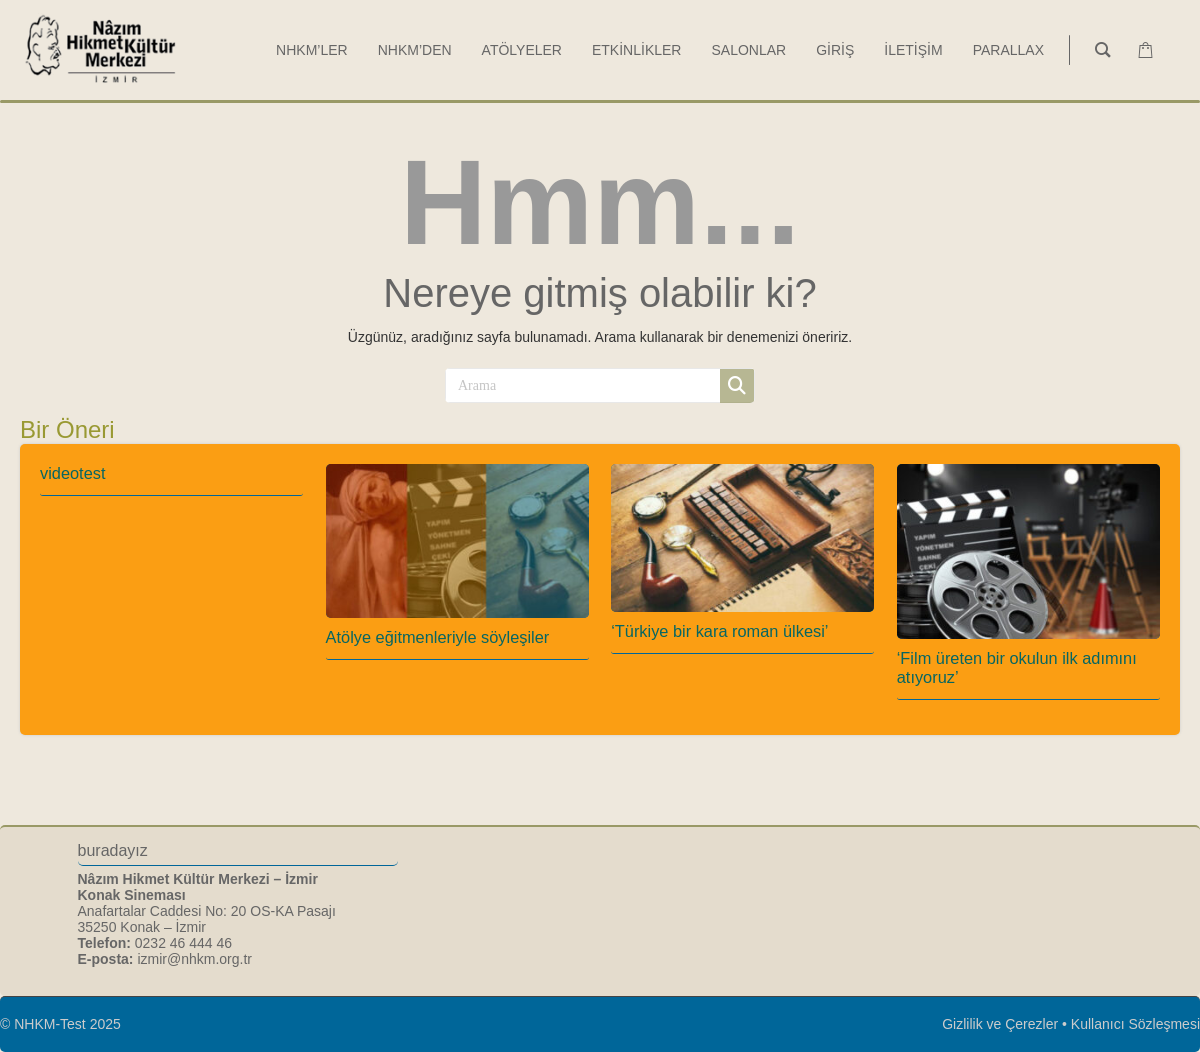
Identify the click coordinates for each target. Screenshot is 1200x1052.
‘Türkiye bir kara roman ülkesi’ (719, 631)
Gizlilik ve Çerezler (1000, 1024)
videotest (72, 473)
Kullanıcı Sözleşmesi (1135, 1024)
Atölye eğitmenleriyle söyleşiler (438, 637)
